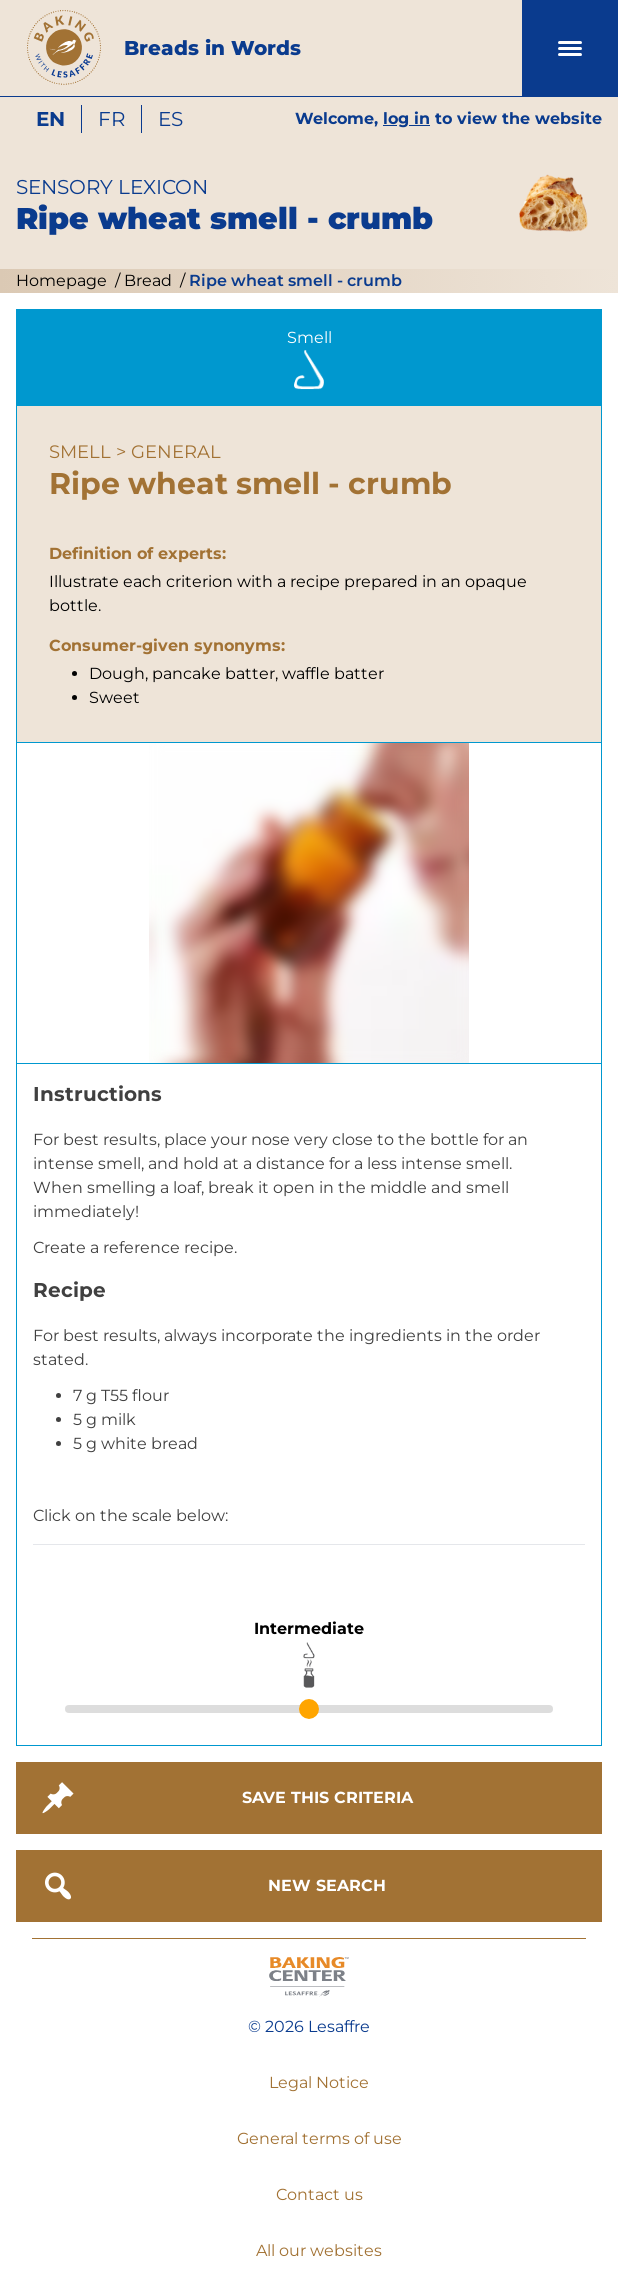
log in (406, 118)
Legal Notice (319, 2082)
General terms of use (319, 2138)
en (50, 119)
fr (111, 119)
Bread (146, 280)
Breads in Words (212, 48)
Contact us (319, 2194)
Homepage (61, 280)
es (170, 119)
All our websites (319, 2250)
